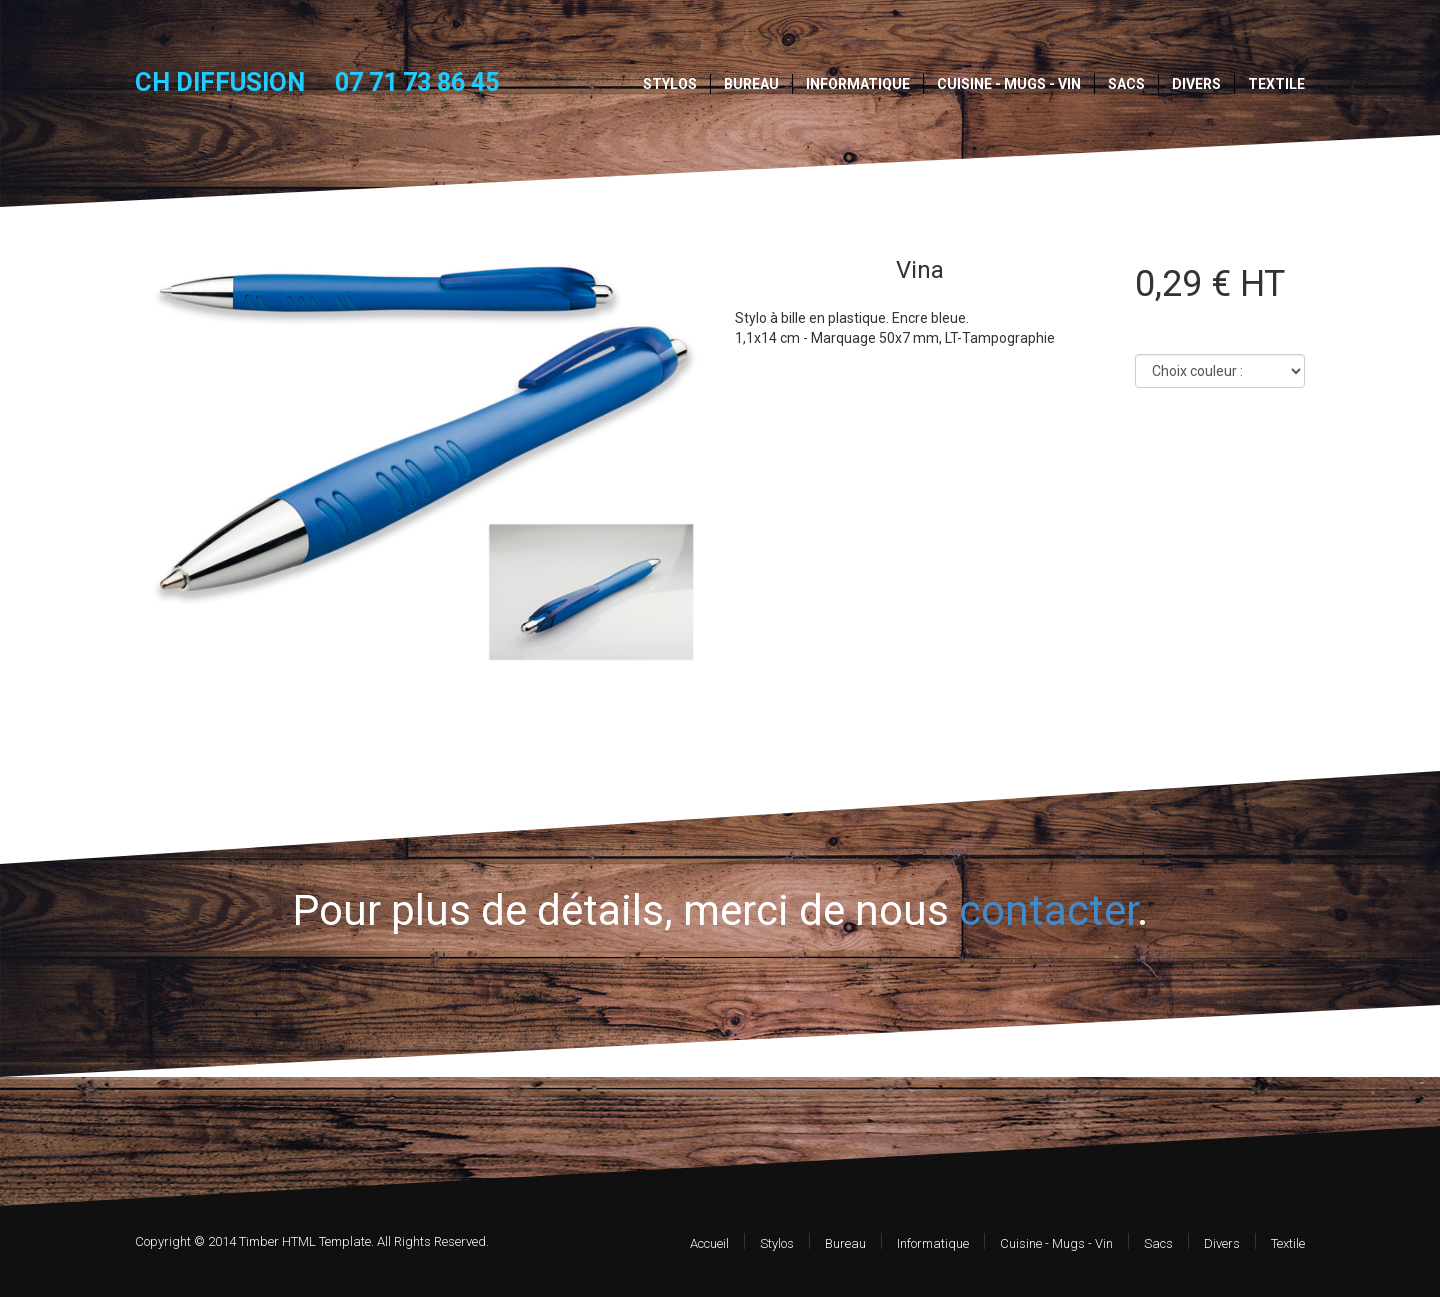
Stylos (670, 84)
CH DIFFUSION (220, 82)
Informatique (858, 84)
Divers (1196, 84)
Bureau (751, 84)
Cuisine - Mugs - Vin (1009, 84)
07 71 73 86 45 (417, 82)
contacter (1048, 910)
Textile (1276, 84)
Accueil (709, 1243)
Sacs (1126, 84)
